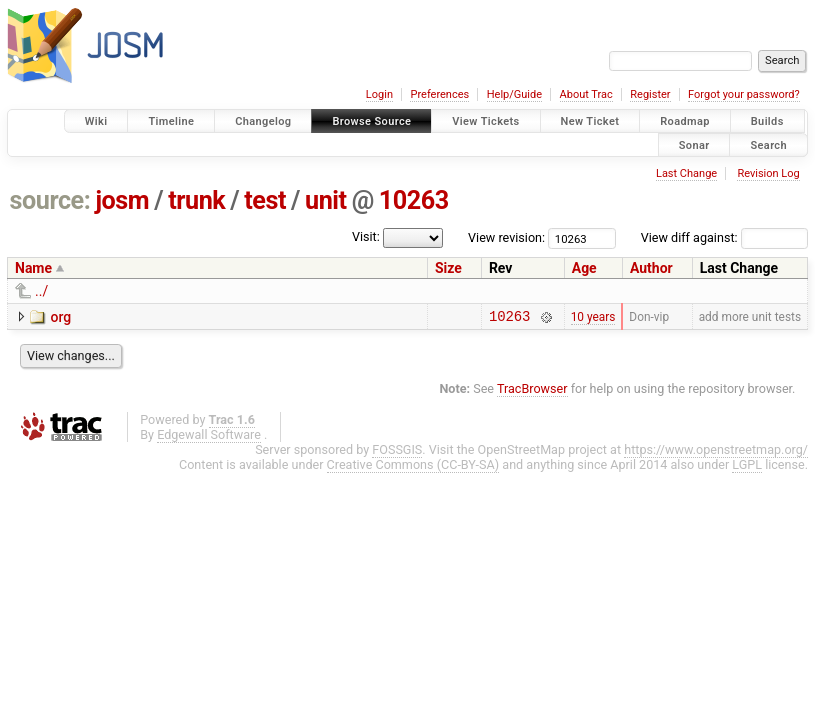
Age (584, 268)
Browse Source (371, 121)
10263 (414, 200)
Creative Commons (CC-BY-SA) (413, 467)
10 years (593, 318)
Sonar (694, 144)
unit (326, 200)
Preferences (439, 94)
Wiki (96, 121)
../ (41, 291)
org (60, 317)
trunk (196, 200)
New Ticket (590, 121)
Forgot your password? (744, 94)
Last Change (686, 173)
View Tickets (485, 121)
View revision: (506, 237)
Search (768, 144)
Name (33, 268)
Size (448, 268)
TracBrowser (532, 391)
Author (651, 268)
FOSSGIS (397, 452)
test (265, 200)
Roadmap (685, 121)
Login (379, 94)
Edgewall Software (209, 437)
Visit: (366, 236)
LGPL (747, 467)
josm (122, 200)
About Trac (586, 94)
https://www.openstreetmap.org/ (716, 452)
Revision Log (768, 173)
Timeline (171, 121)
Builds (767, 121)
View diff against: (724, 237)
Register (650, 94)
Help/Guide (514, 94)
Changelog (263, 121)
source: (50, 200)
